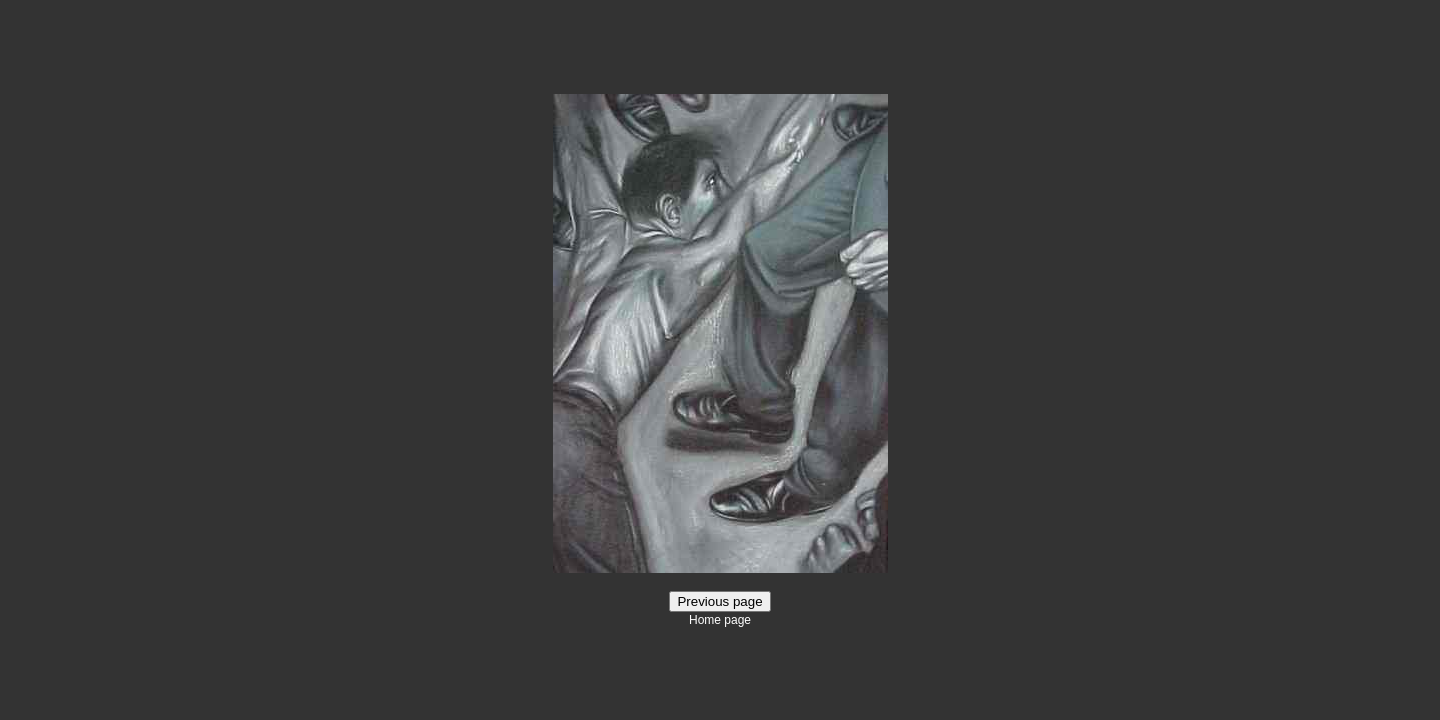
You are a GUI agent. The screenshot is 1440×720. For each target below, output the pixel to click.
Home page (720, 620)
